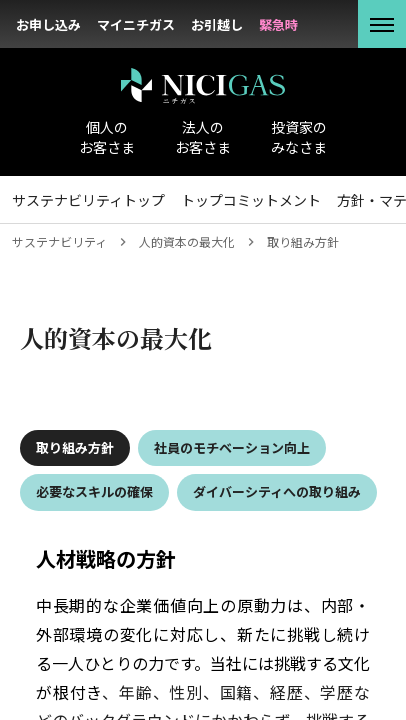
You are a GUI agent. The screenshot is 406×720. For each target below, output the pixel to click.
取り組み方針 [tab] (75, 447)
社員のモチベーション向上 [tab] (232, 447)
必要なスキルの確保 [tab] (94, 491)
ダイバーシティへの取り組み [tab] (277, 491)
